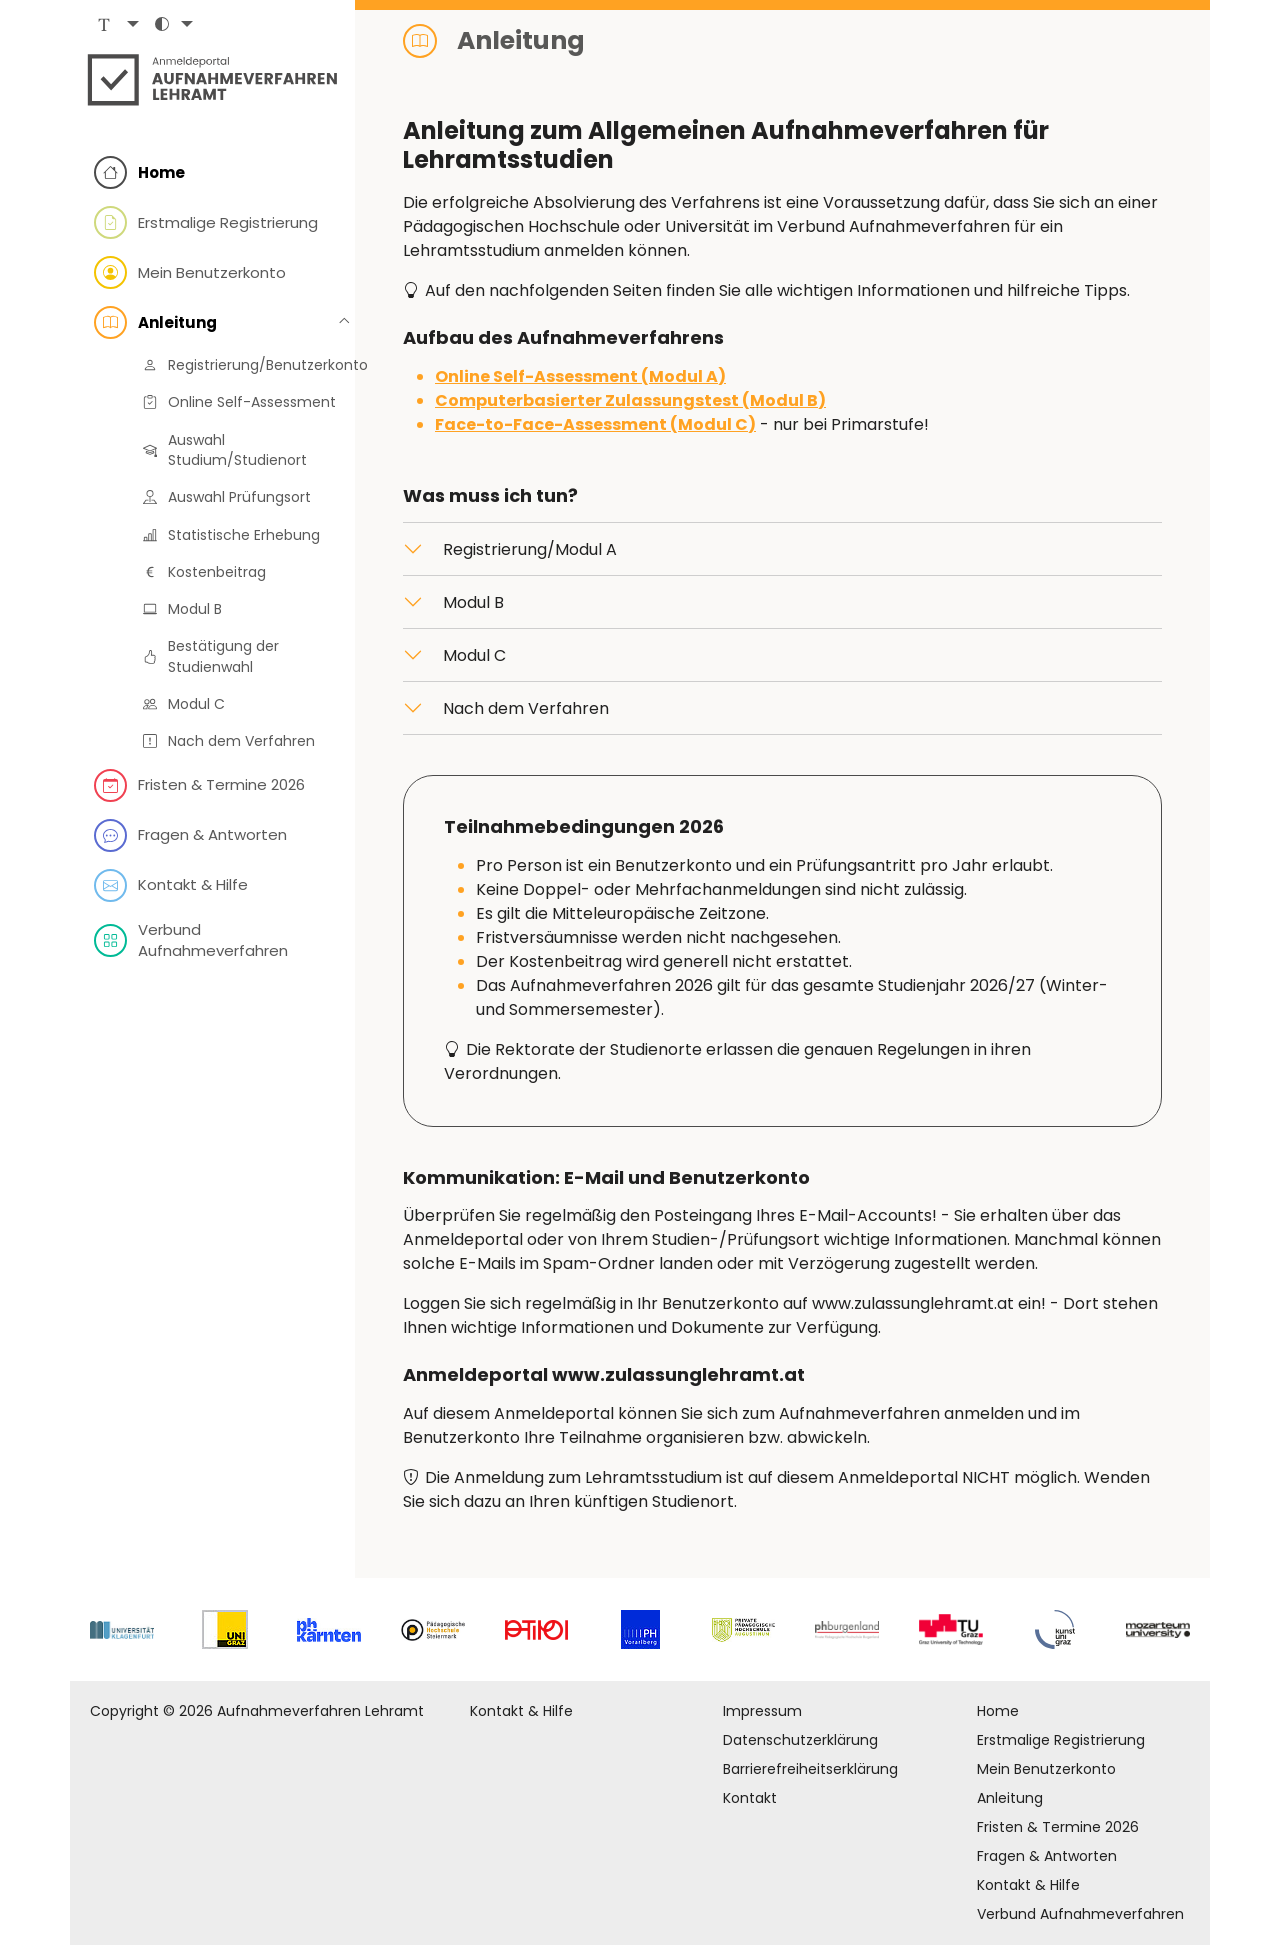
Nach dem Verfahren (526, 708)
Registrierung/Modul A (530, 549)
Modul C (474, 655)
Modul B (473, 602)
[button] (116, 31)
